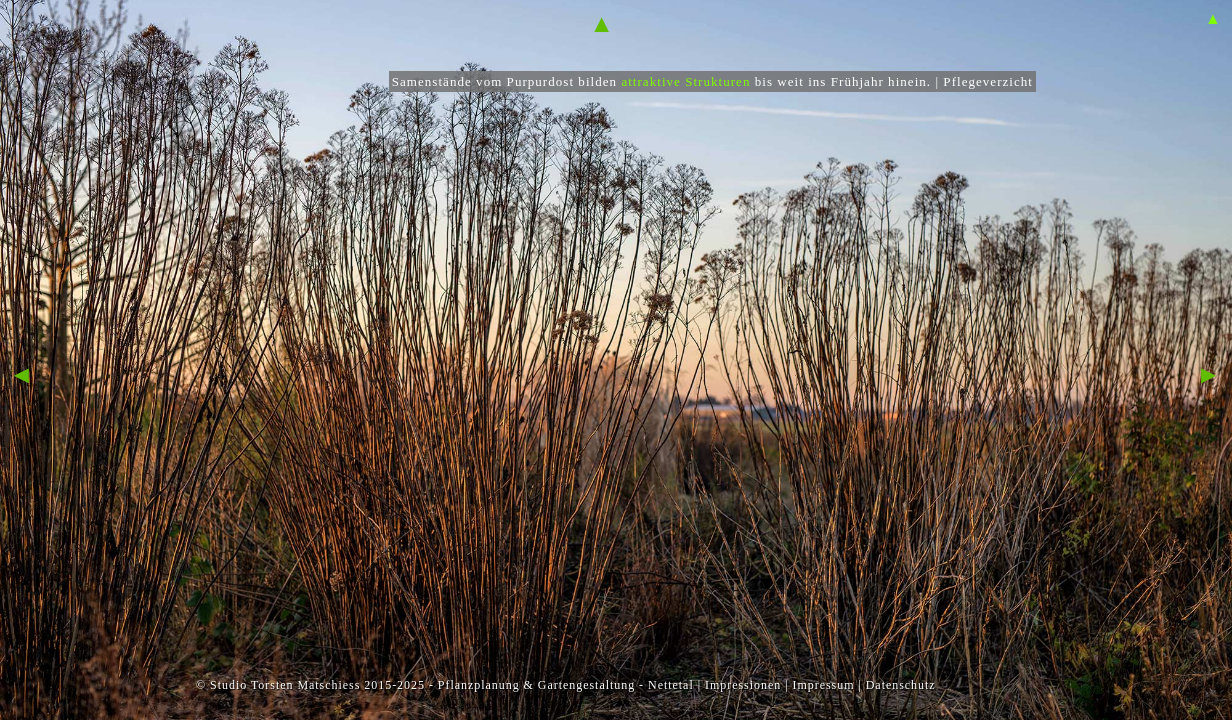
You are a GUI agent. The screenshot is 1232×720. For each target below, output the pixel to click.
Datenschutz (901, 685)
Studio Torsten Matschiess (285, 685)
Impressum (823, 685)
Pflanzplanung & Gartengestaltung (536, 685)
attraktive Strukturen (685, 81)
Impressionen (743, 685)
